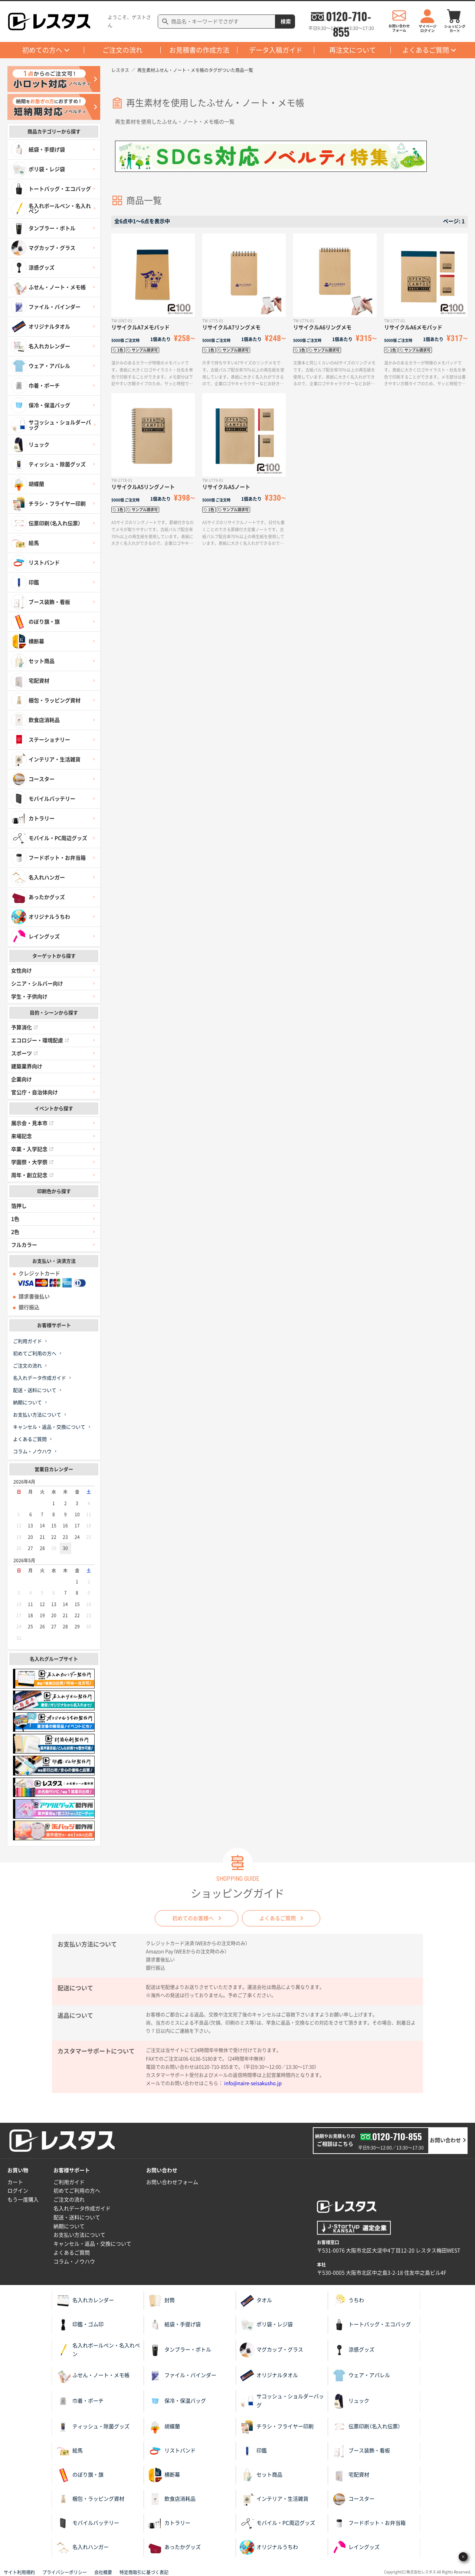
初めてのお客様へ (193, 1918)
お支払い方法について (37, 1414)
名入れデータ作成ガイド (39, 1378)
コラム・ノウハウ (32, 1451)
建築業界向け (26, 1066)
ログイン (17, 2190)
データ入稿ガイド (275, 50)
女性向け (21, 970)
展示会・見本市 (32, 1123)
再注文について (352, 50)
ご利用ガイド (27, 1341)
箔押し (19, 1206)
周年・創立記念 (32, 1175)
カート (15, 2182)
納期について (27, 1402)
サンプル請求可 (145, 350)
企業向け (21, 1079)
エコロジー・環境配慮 (40, 1040)
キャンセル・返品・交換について (49, 1427)
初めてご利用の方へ (34, 1353)
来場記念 (21, 1136)
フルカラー (24, 1245)
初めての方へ (42, 50)
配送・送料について (34, 1390)
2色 (15, 1232)
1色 (15, 1219)
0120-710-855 (348, 16)
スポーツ (24, 1053)
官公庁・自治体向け (34, 1092)
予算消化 (24, 1027)
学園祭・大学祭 (32, 1162)
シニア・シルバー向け (37, 983)
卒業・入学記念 (32, 1149)
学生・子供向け (29, 996)
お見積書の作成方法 (199, 50)
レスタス (120, 70)
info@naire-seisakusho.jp (253, 2083)
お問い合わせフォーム (172, 2182)
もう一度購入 (23, 2199)
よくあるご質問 (425, 50)
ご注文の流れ (122, 50)
